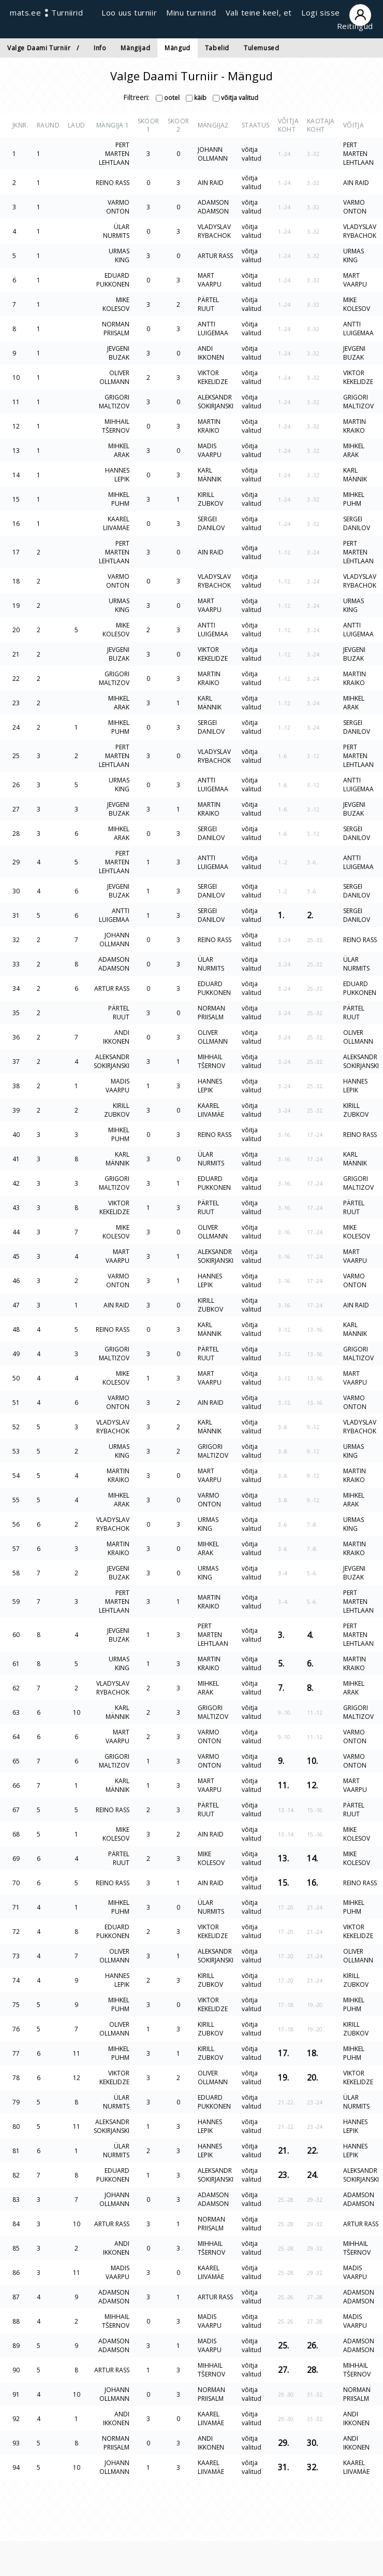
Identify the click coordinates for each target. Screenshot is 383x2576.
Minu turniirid (191, 12)
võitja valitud (235, 97)
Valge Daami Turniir (38, 48)
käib (196, 97)
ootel (168, 97)
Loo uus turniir (129, 12)
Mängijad (135, 48)
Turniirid (67, 12)
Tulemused (261, 48)
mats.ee (25, 12)
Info (100, 48)
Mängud (177, 48)
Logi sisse (337, 12)
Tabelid (217, 48)
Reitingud (355, 26)
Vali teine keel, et (259, 12)
